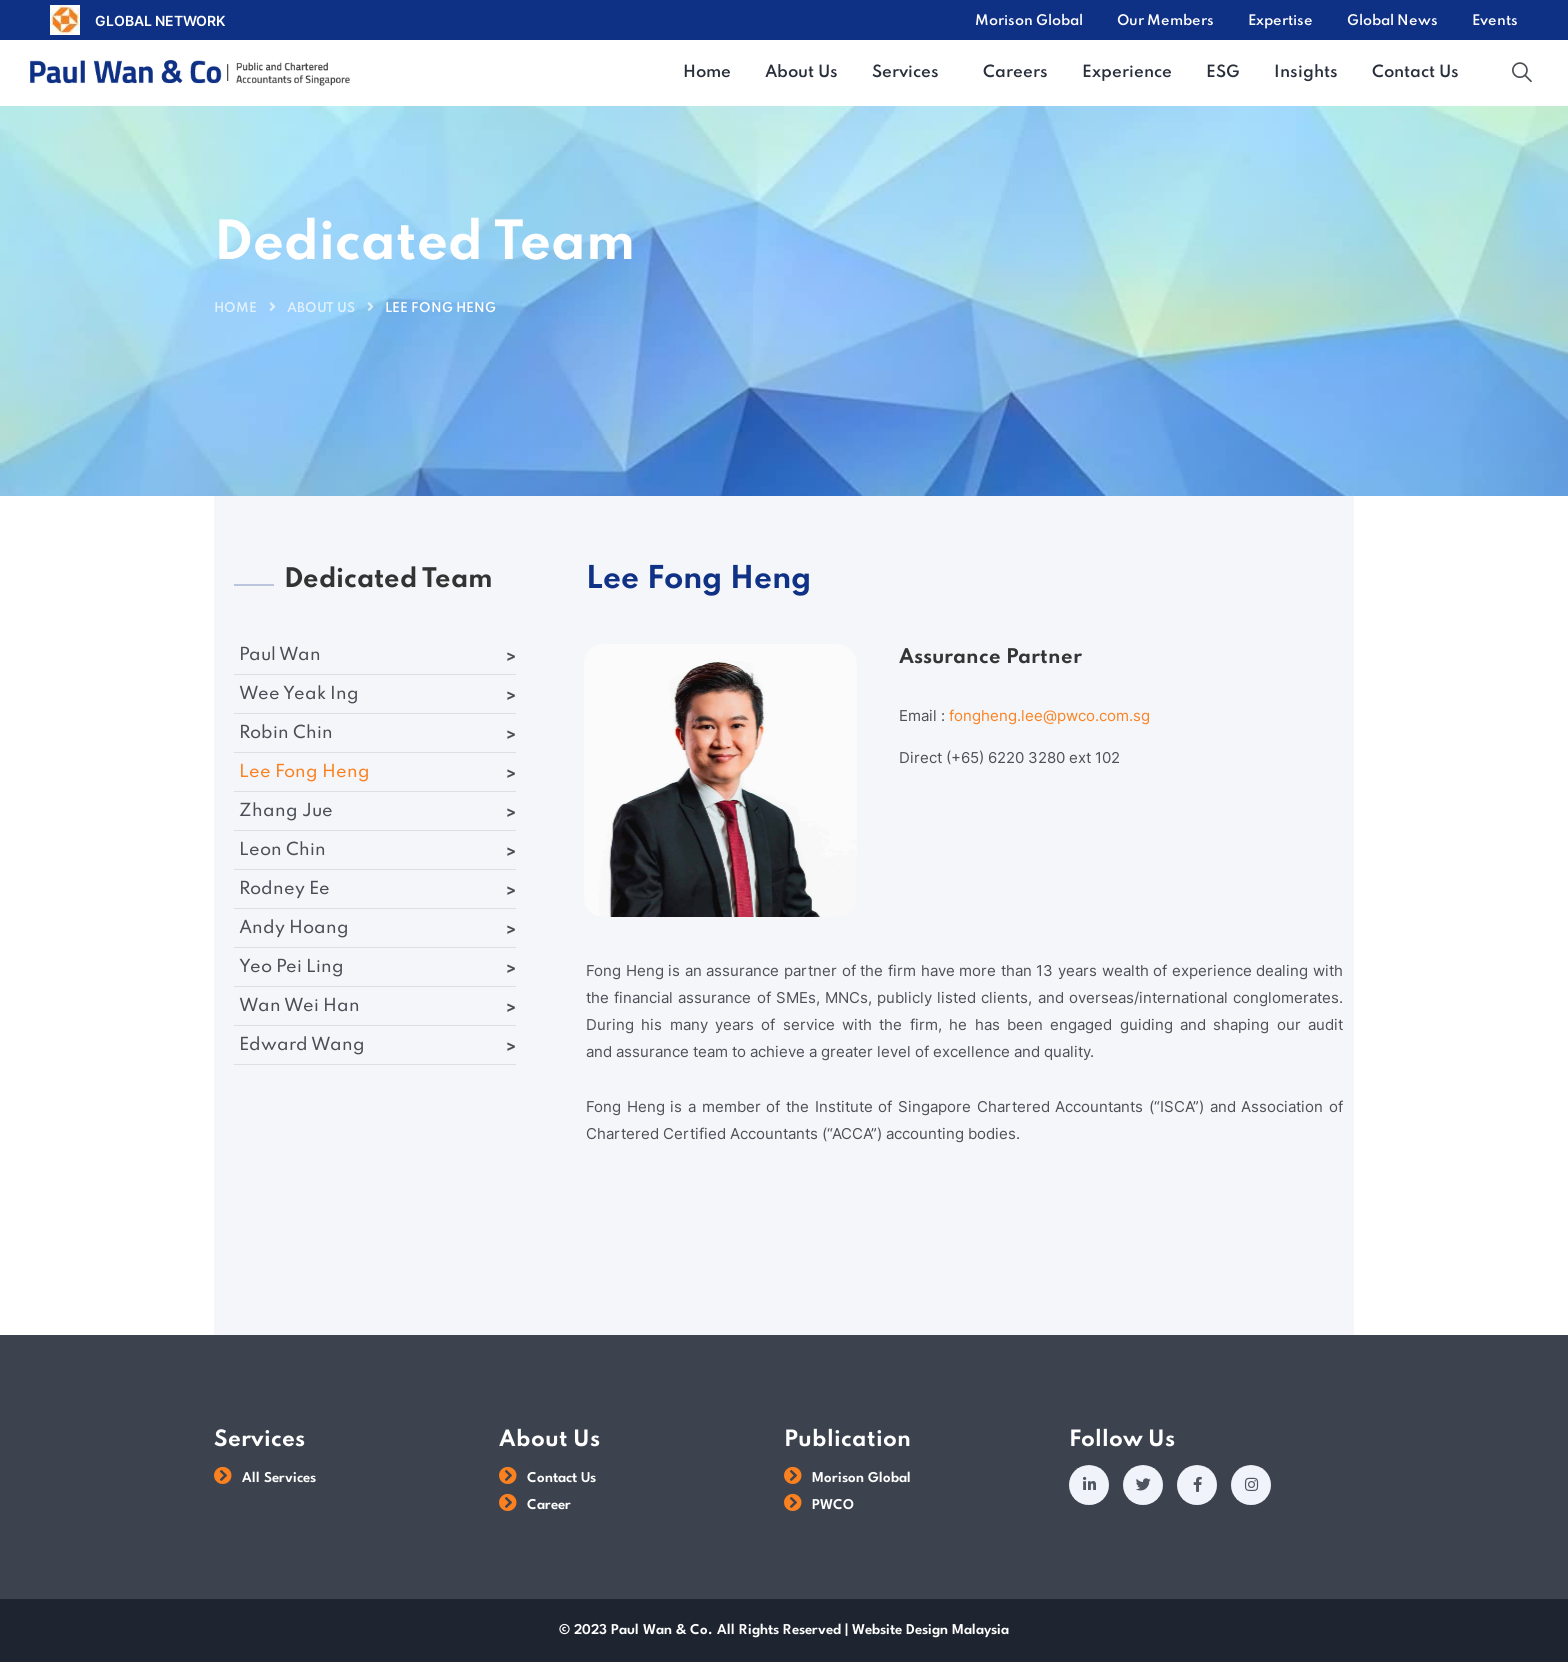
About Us (321, 308)
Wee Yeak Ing (299, 694)
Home (235, 308)
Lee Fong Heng (304, 772)
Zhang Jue (286, 811)
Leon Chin (282, 850)
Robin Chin (286, 733)
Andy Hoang (294, 928)
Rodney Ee (284, 889)
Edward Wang (302, 1045)
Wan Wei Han (299, 1006)
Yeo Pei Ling (291, 967)
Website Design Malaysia (930, 1630)
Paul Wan (280, 655)
